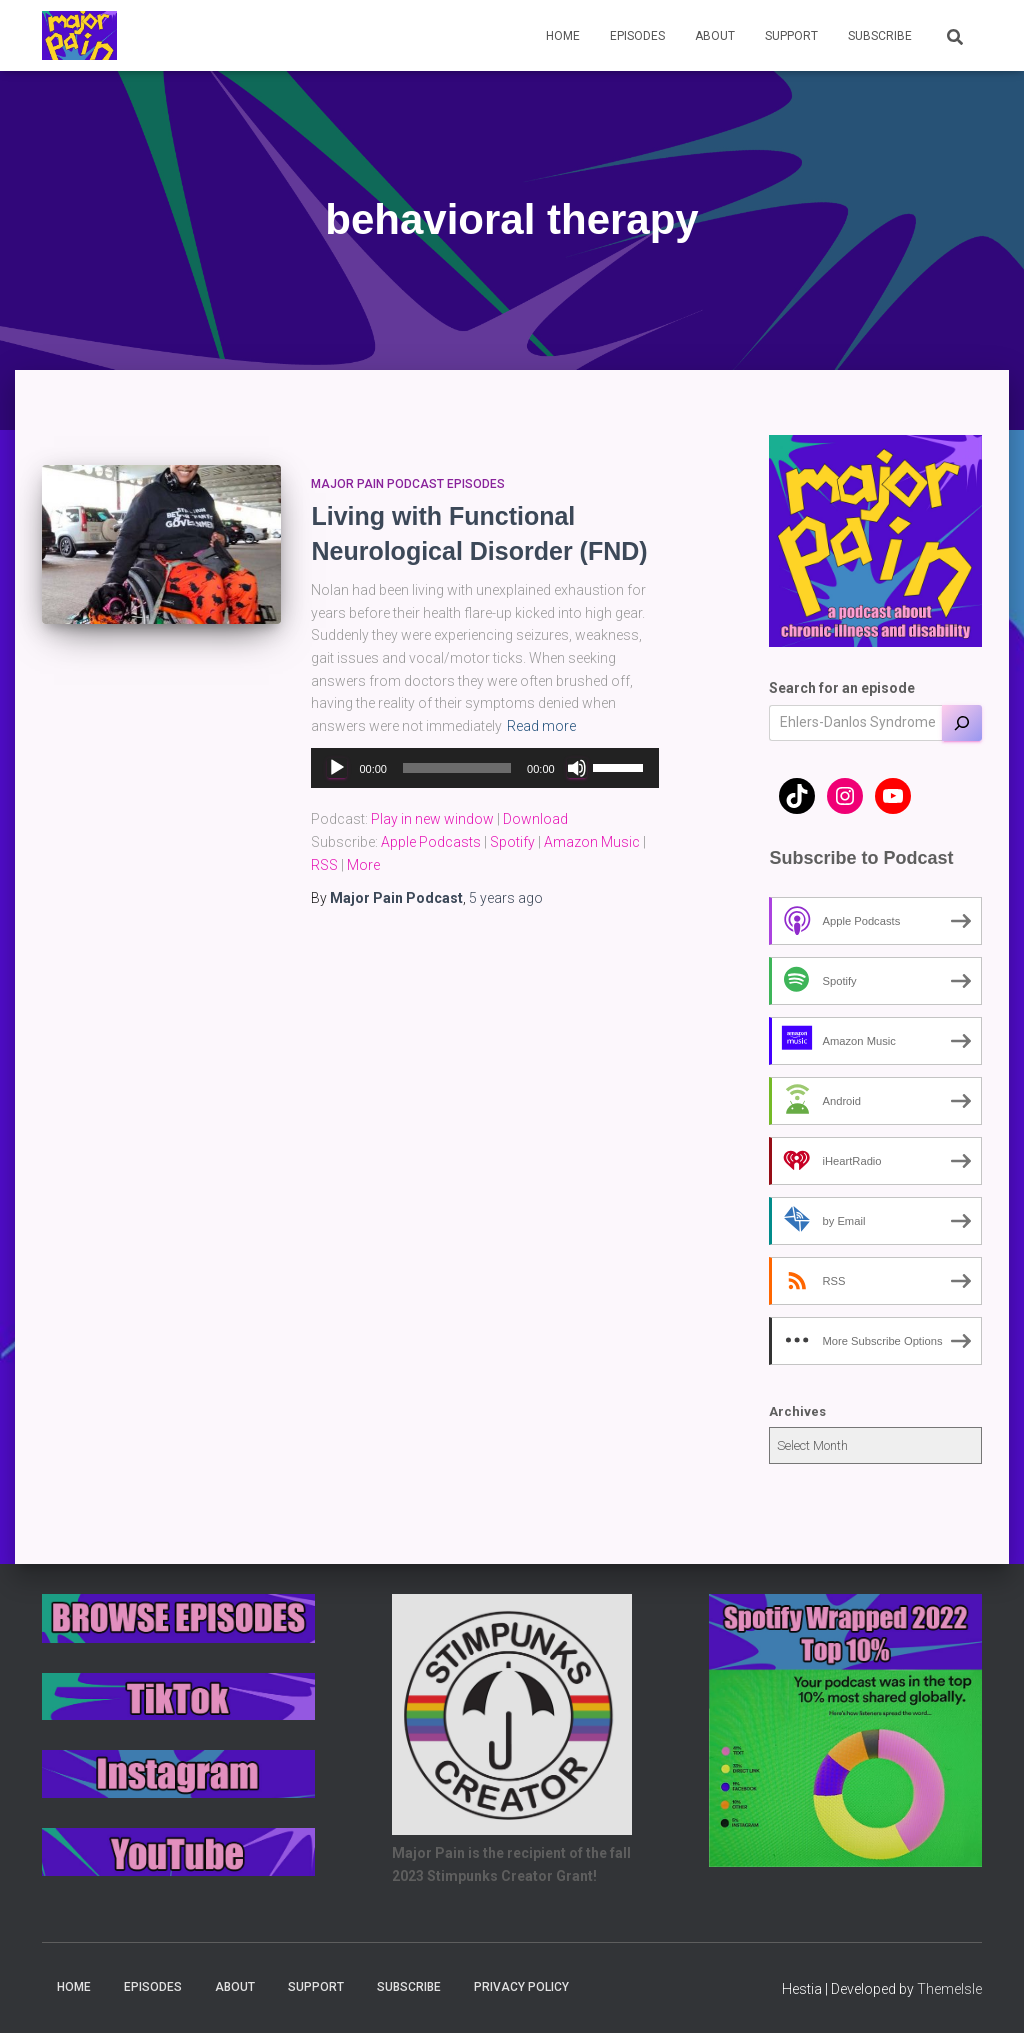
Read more (541, 726)
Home (563, 36)
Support (791, 36)
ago (506, 898)
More (363, 865)
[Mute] (577, 768)
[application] (484, 768)
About (715, 36)
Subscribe (880, 36)
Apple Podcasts (431, 842)
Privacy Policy (521, 1987)
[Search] (962, 723)
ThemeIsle (949, 1989)
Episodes (637, 36)
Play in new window (432, 819)
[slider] (457, 768)
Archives (797, 1411)
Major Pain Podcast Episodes (408, 484)
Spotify (512, 842)
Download (535, 819)
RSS (324, 865)
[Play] (337, 768)
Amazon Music (592, 842)
